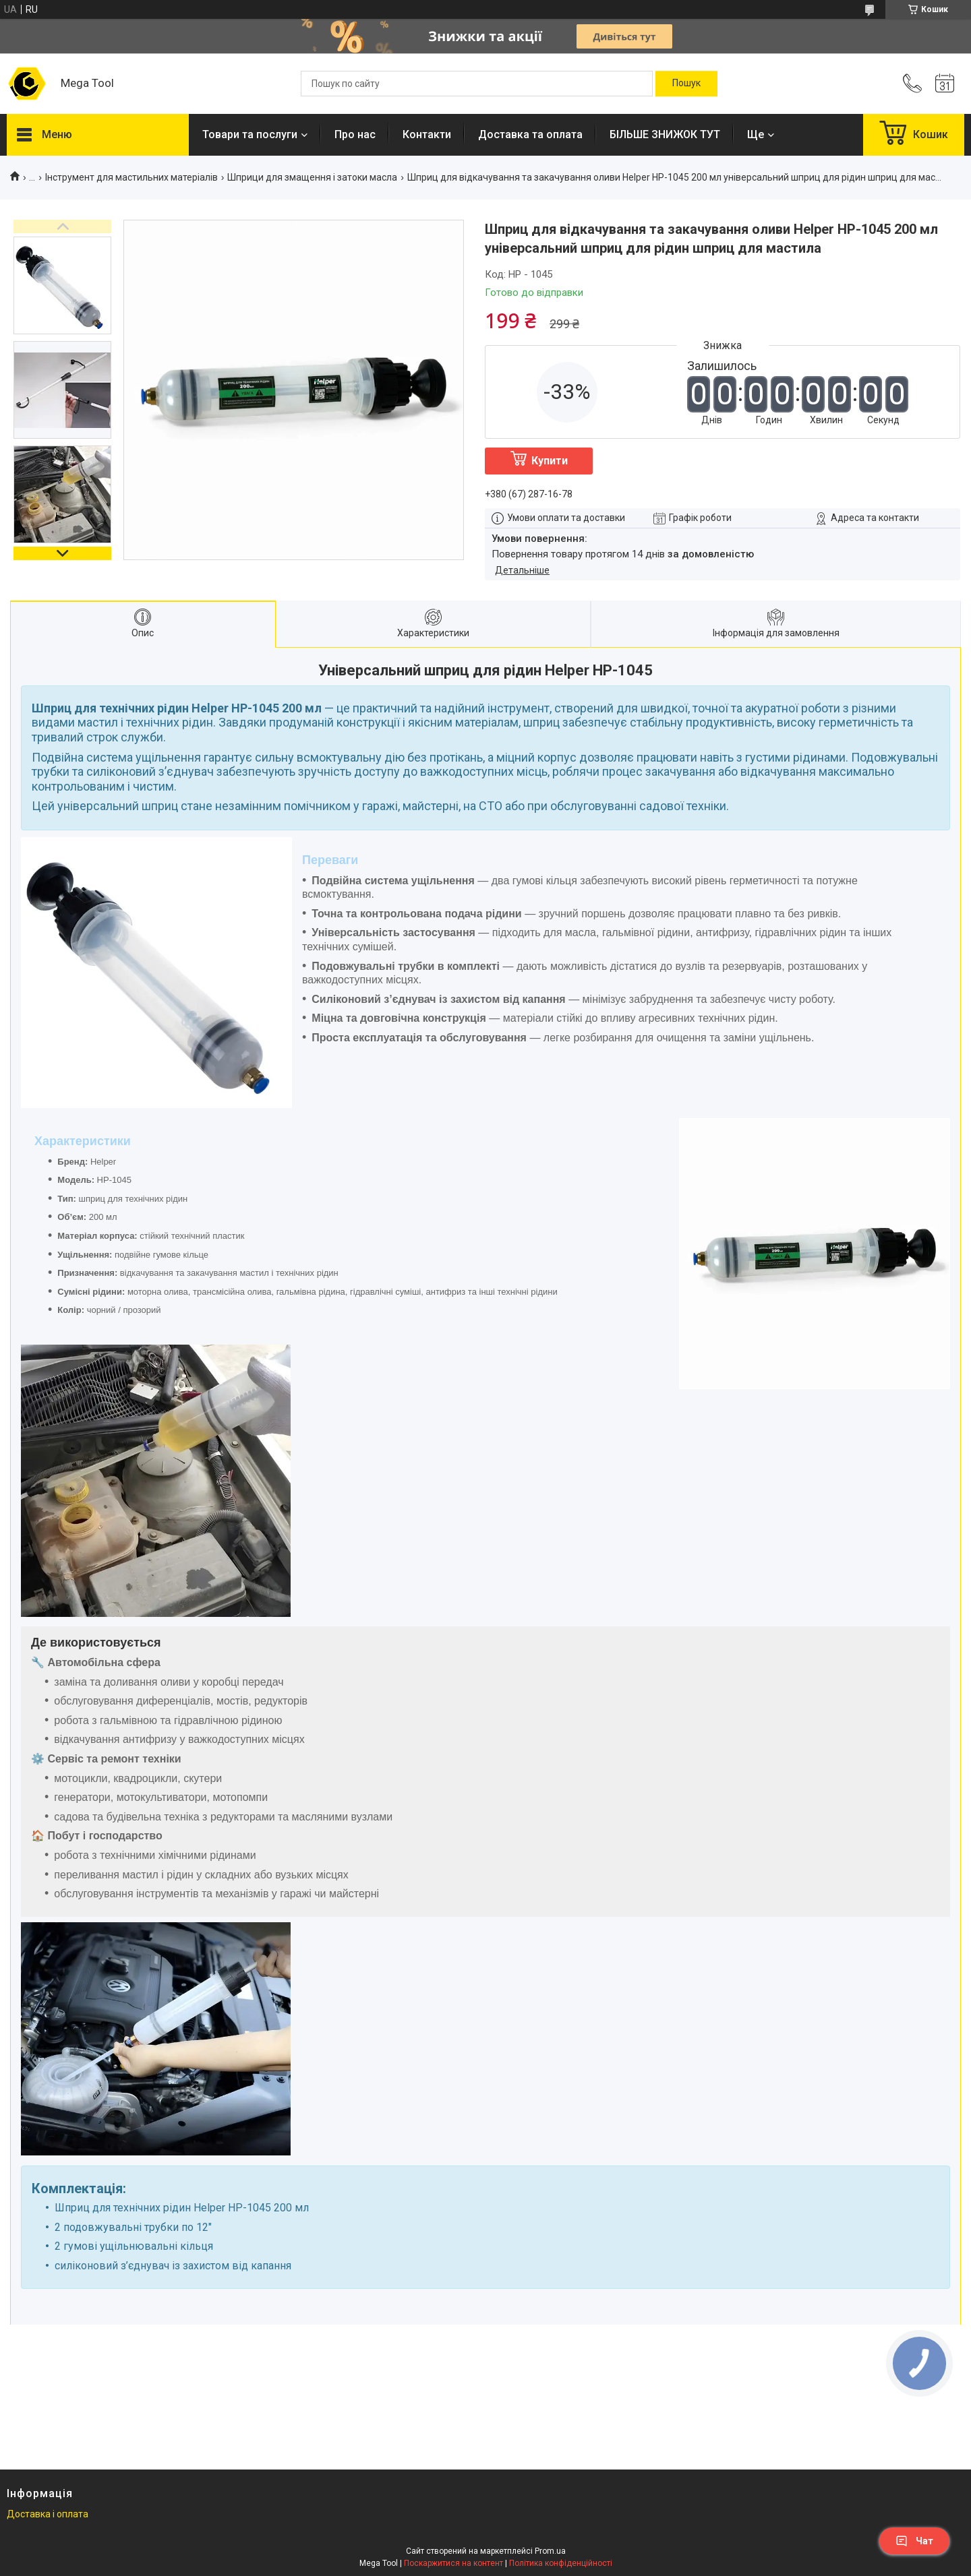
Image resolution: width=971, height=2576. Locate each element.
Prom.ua (550, 2551)
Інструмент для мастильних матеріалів (131, 177)
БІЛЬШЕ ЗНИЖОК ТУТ (665, 134)
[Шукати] (686, 83)
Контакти (427, 134)
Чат (914, 2541)
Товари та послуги (249, 134)
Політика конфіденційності (560, 2563)
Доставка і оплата (47, 2514)
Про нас (355, 134)
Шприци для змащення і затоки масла (312, 177)
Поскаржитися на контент (453, 2563)
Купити (549, 460)
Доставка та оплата (530, 134)
